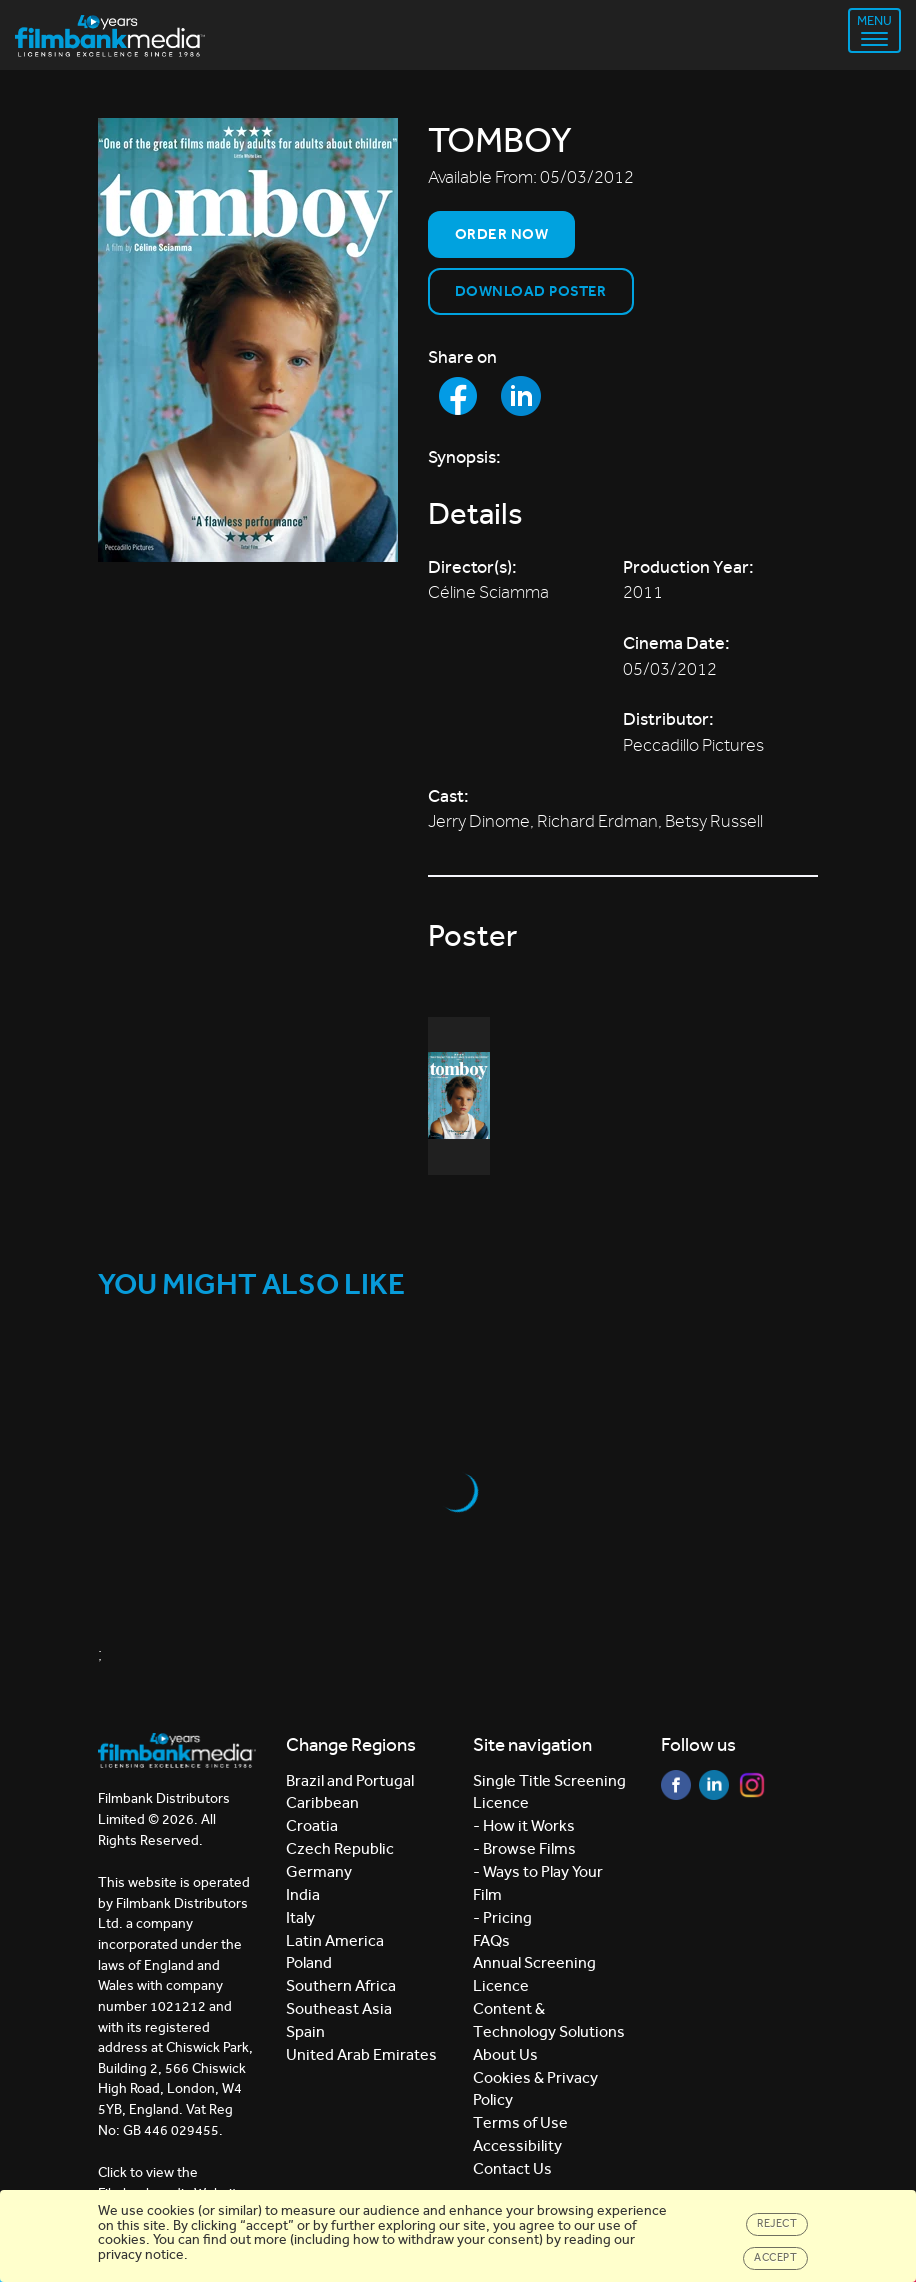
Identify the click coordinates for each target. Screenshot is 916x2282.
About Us (505, 2054)
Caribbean (322, 1802)
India (303, 1894)
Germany (319, 1871)
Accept (775, 2257)
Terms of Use (520, 2122)
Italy (300, 1917)
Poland (309, 1962)
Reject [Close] (777, 2223)
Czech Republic (340, 1848)
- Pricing (502, 1917)
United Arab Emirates (361, 2054)
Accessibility (517, 2145)
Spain (305, 2031)
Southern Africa (341, 1985)
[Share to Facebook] (458, 396)
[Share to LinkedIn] (521, 396)
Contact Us (512, 2168)
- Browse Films (524, 1848)
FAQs (491, 1940)
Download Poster (531, 291)
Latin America (335, 1940)
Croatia (312, 1825)
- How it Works (524, 1825)
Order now (501, 234)
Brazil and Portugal (350, 1780)
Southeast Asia (339, 2008)
